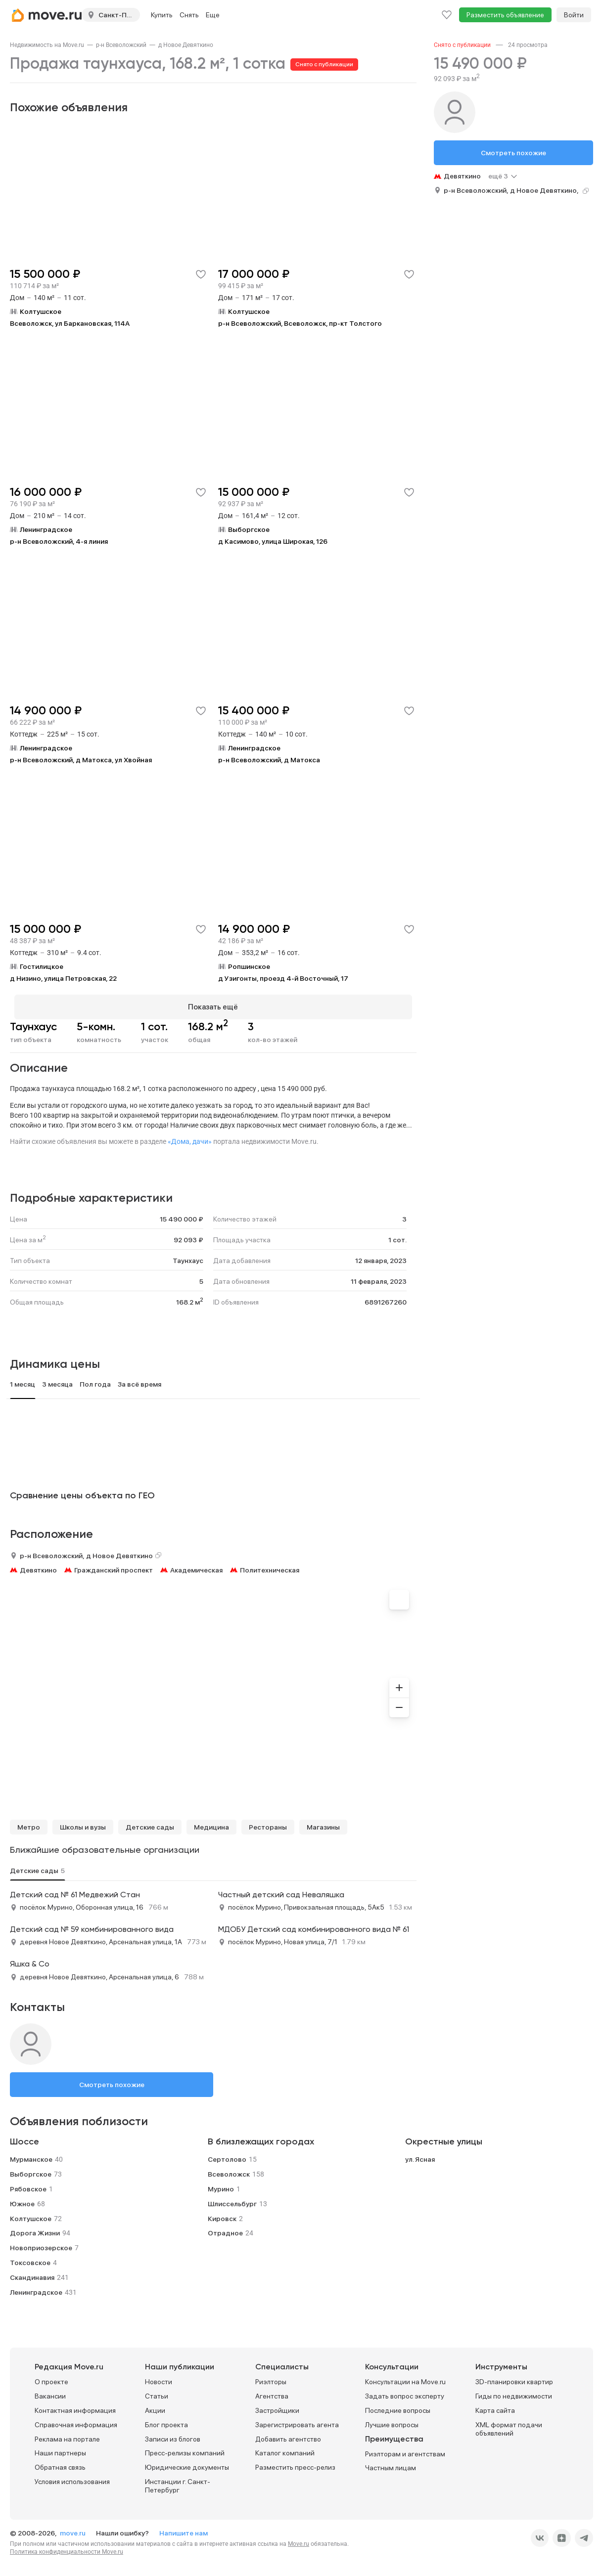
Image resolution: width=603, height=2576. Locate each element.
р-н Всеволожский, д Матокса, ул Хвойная (81, 760)
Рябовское (28, 2184)
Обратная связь (60, 2463)
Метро (28, 1823)
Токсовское (30, 2258)
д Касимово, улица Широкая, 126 (272, 541)
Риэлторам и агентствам (405, 2449)
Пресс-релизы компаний (185, 2449)
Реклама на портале (67, 2435)
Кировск (222, 2214)
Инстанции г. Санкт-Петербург (177, 2481)
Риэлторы (270, 2378)
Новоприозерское (41, 2244)
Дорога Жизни (35, 2229)
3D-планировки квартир (514, 2378)
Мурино (221, 2184)
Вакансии (50, 2392)
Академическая (196, 1566)
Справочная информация (76, 2420)
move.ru (73, 2528)
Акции (155, 2406)
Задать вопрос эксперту (404, 2392)
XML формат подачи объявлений (508, 2424)
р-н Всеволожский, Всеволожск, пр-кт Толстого (300, 323)
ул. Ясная (420, 2155)
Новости (158, 2378)
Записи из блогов (172, 2435)
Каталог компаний (285, 2449)
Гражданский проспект (113, 1566)
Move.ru (298, 2539)
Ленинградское (36, 2288)
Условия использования (72, 2477)
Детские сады (150, 1823)
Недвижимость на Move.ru (47, 45)
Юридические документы (187, 2463)
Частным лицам (390, 2464)
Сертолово (227, 2155)
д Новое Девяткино (185, 45)
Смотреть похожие (111, 2080)
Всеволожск (229, 2170)
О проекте (51, 2378)
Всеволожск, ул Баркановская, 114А (70, 323)
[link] (47, 45)
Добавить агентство (288, 2435)
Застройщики (277, 2406)
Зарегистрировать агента (297, 2420)
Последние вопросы (397, 2406)
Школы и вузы (83, 1823)
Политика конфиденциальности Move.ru (66, 2547)
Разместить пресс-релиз (295, 2463)
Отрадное (225, 2229)
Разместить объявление (505, 15)
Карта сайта (495, 2406)
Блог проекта (166, 2420)
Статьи (156, 2392)
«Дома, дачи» (190, 1137)
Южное (22, 2199)
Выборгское (30, 2170)
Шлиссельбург (232, 2199)
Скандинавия (32, 2273)
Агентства (271, 2392)
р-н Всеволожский (121, 45)
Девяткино (38, 1566)
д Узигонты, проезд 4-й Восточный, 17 (283, 978)
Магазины (323, 1823)
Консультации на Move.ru (405, 2378)
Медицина (211, 1823)
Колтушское (30, 2214)
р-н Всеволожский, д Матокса (269, 760)
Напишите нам (183, 2528)
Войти (574, 15)
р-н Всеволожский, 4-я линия (59, 541)
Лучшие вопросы (391, 2420)
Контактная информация (75, 2406)
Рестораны (268, 1823)
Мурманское (31, 2155)
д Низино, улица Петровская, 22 (63, 978)
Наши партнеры (60, 2449)
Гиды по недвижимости (513, 2392)
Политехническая (269, 1566)
